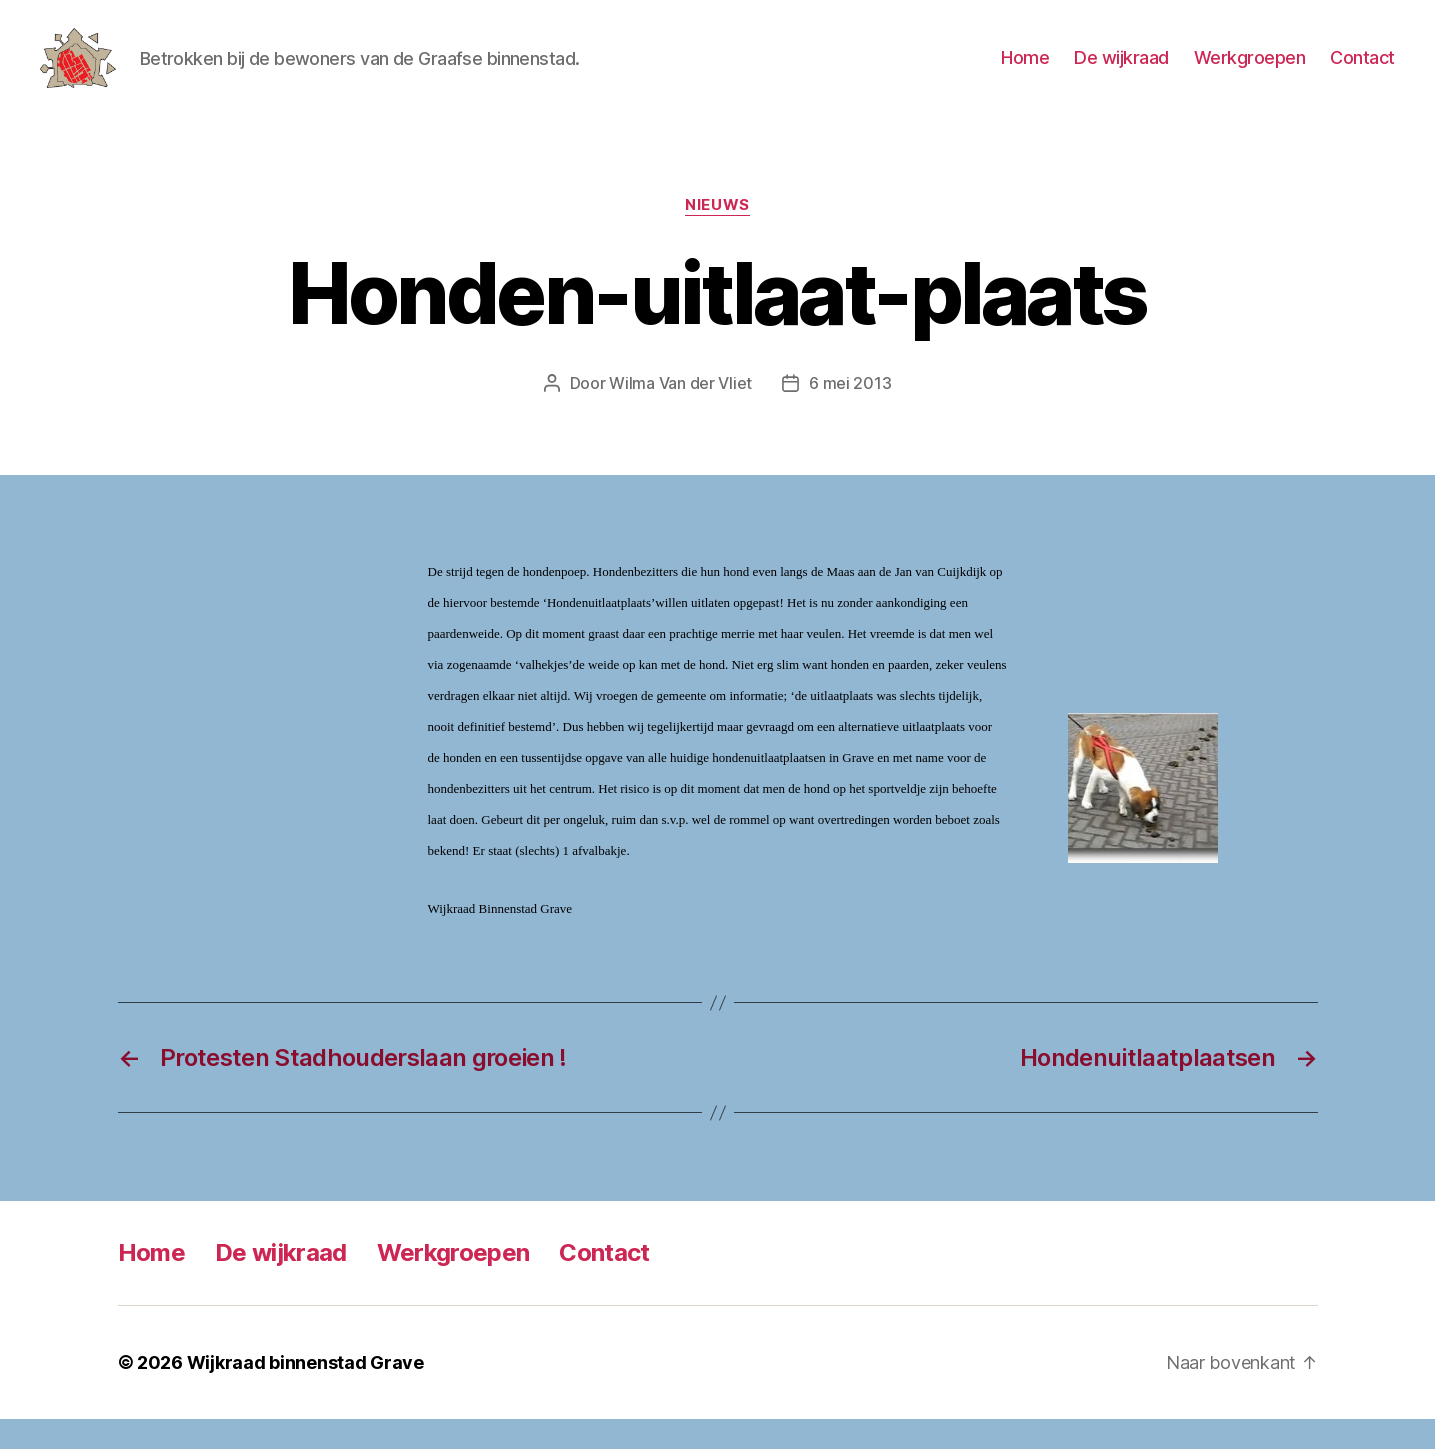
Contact (1362, 72)
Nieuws (717, 235)
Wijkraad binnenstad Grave (305, 1392)
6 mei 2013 (850, 413)
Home (1025, 72)
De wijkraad (1121, 72)
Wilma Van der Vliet (680, 413)
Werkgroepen (1250, 72)
